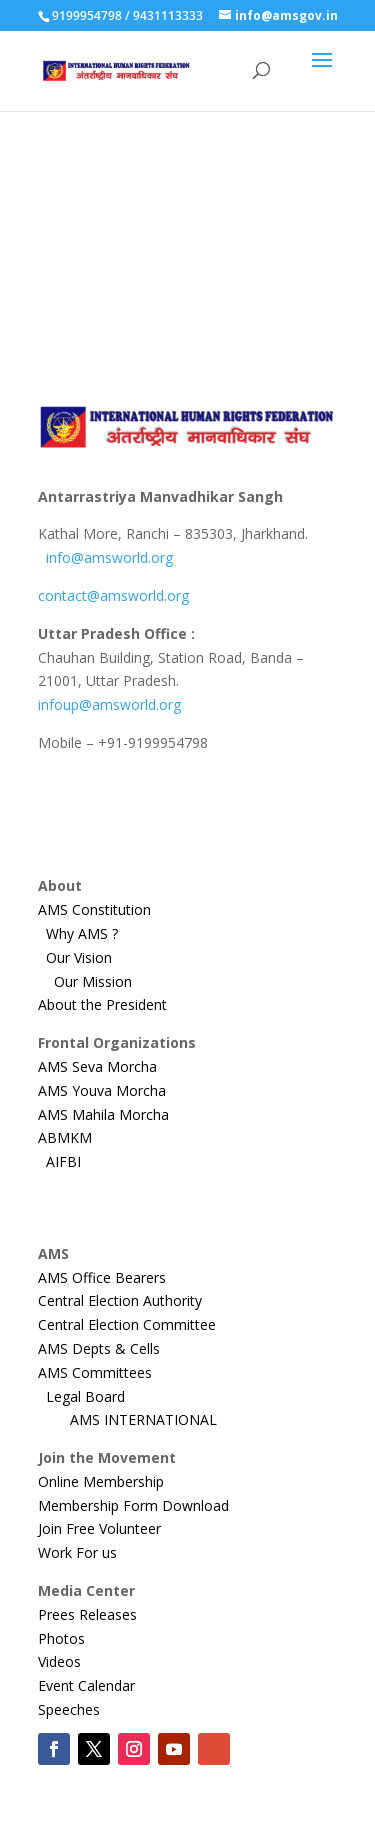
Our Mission (97, 981)
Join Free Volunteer (99, 1528)
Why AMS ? (90, 933)
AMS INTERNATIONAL (157, 1419)
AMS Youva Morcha (108, 1090)
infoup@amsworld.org (109, 704)
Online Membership (101, 1481)
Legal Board (91, 1396)
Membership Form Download (133, 1505)
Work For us (77, 1552)
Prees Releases (87, 1614)
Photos (61, 1638)
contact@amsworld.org (113, 595)
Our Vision (85, 957)
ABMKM (79, 1137)
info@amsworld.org (109, 557)
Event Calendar (86, 1685)
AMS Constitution (94, 909)
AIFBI (63, 1161)
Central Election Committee (127, 1324)
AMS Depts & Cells (99, 1348)
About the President (102, 1004)
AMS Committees (95, 1372)
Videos (59, 1661)
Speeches (69, 1709)
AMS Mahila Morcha (117, 1114)
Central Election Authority (120, 1300)
